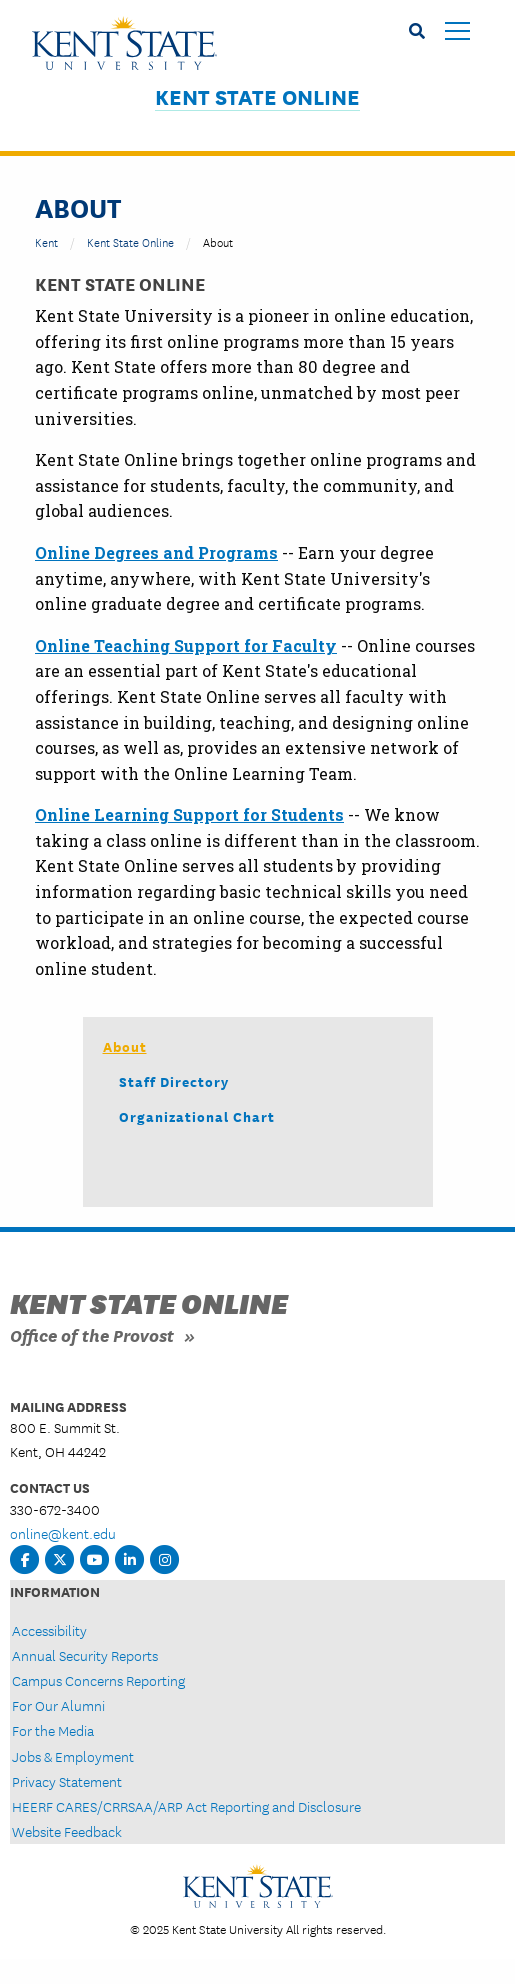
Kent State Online (257, 96)
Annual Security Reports (85, 1655)
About (125, 1046)
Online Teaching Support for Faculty (186, 645)
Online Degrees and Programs (156, 552)
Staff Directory (174, 1081)
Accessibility (49, 1630)
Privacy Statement (67, 1781)
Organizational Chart (197, 1116)
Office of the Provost (92, 1334)
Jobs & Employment (73, 1756)
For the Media (53, 1730)
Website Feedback (67, 1831)
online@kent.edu (63, 1533)
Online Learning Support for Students (189, 814)
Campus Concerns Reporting (98, 1680)
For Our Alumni (58, 1705)
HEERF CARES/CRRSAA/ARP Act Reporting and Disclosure (186, 1806)
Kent (46, 241)
